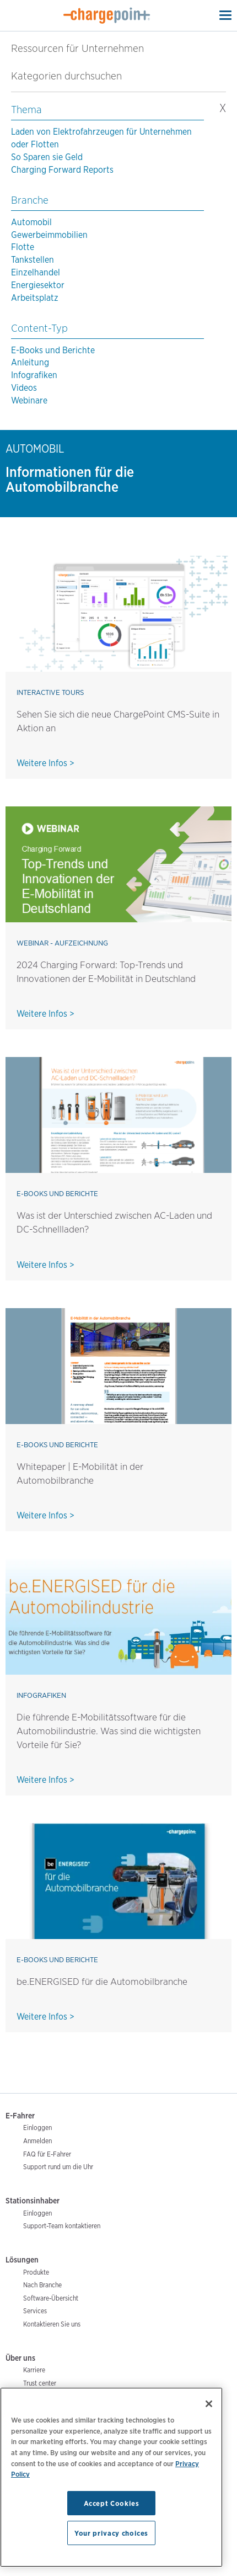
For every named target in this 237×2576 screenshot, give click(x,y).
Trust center (39, 2383)
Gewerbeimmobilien (49, 235)
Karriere (34, 2370)
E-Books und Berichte (53, 350)
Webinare (29, 400)
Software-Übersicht (50, 2298)
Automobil (31, 222)
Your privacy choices (111, 2533)
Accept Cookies (111, 2503)
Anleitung (30, 362)
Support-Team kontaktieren (61, 2226)
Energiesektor (37, 285)
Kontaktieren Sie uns (51, 2324)
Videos (24, 388)
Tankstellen (32, 259)
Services (35, 2311)
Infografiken (34, 375)
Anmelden (37, 2141)
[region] (111, 2477)
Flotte (22, 247)
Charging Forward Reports (62, 169)
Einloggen (37, 2127)
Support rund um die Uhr (58, 2167)
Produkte (36, 2272)
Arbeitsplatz (34, 298)
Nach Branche (42, 2285)
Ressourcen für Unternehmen (77, 48)
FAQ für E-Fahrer (47, 2154)
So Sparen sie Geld (47, 157)
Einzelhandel (35, 272)
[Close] (209, 2404)
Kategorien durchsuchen (72, 76)
